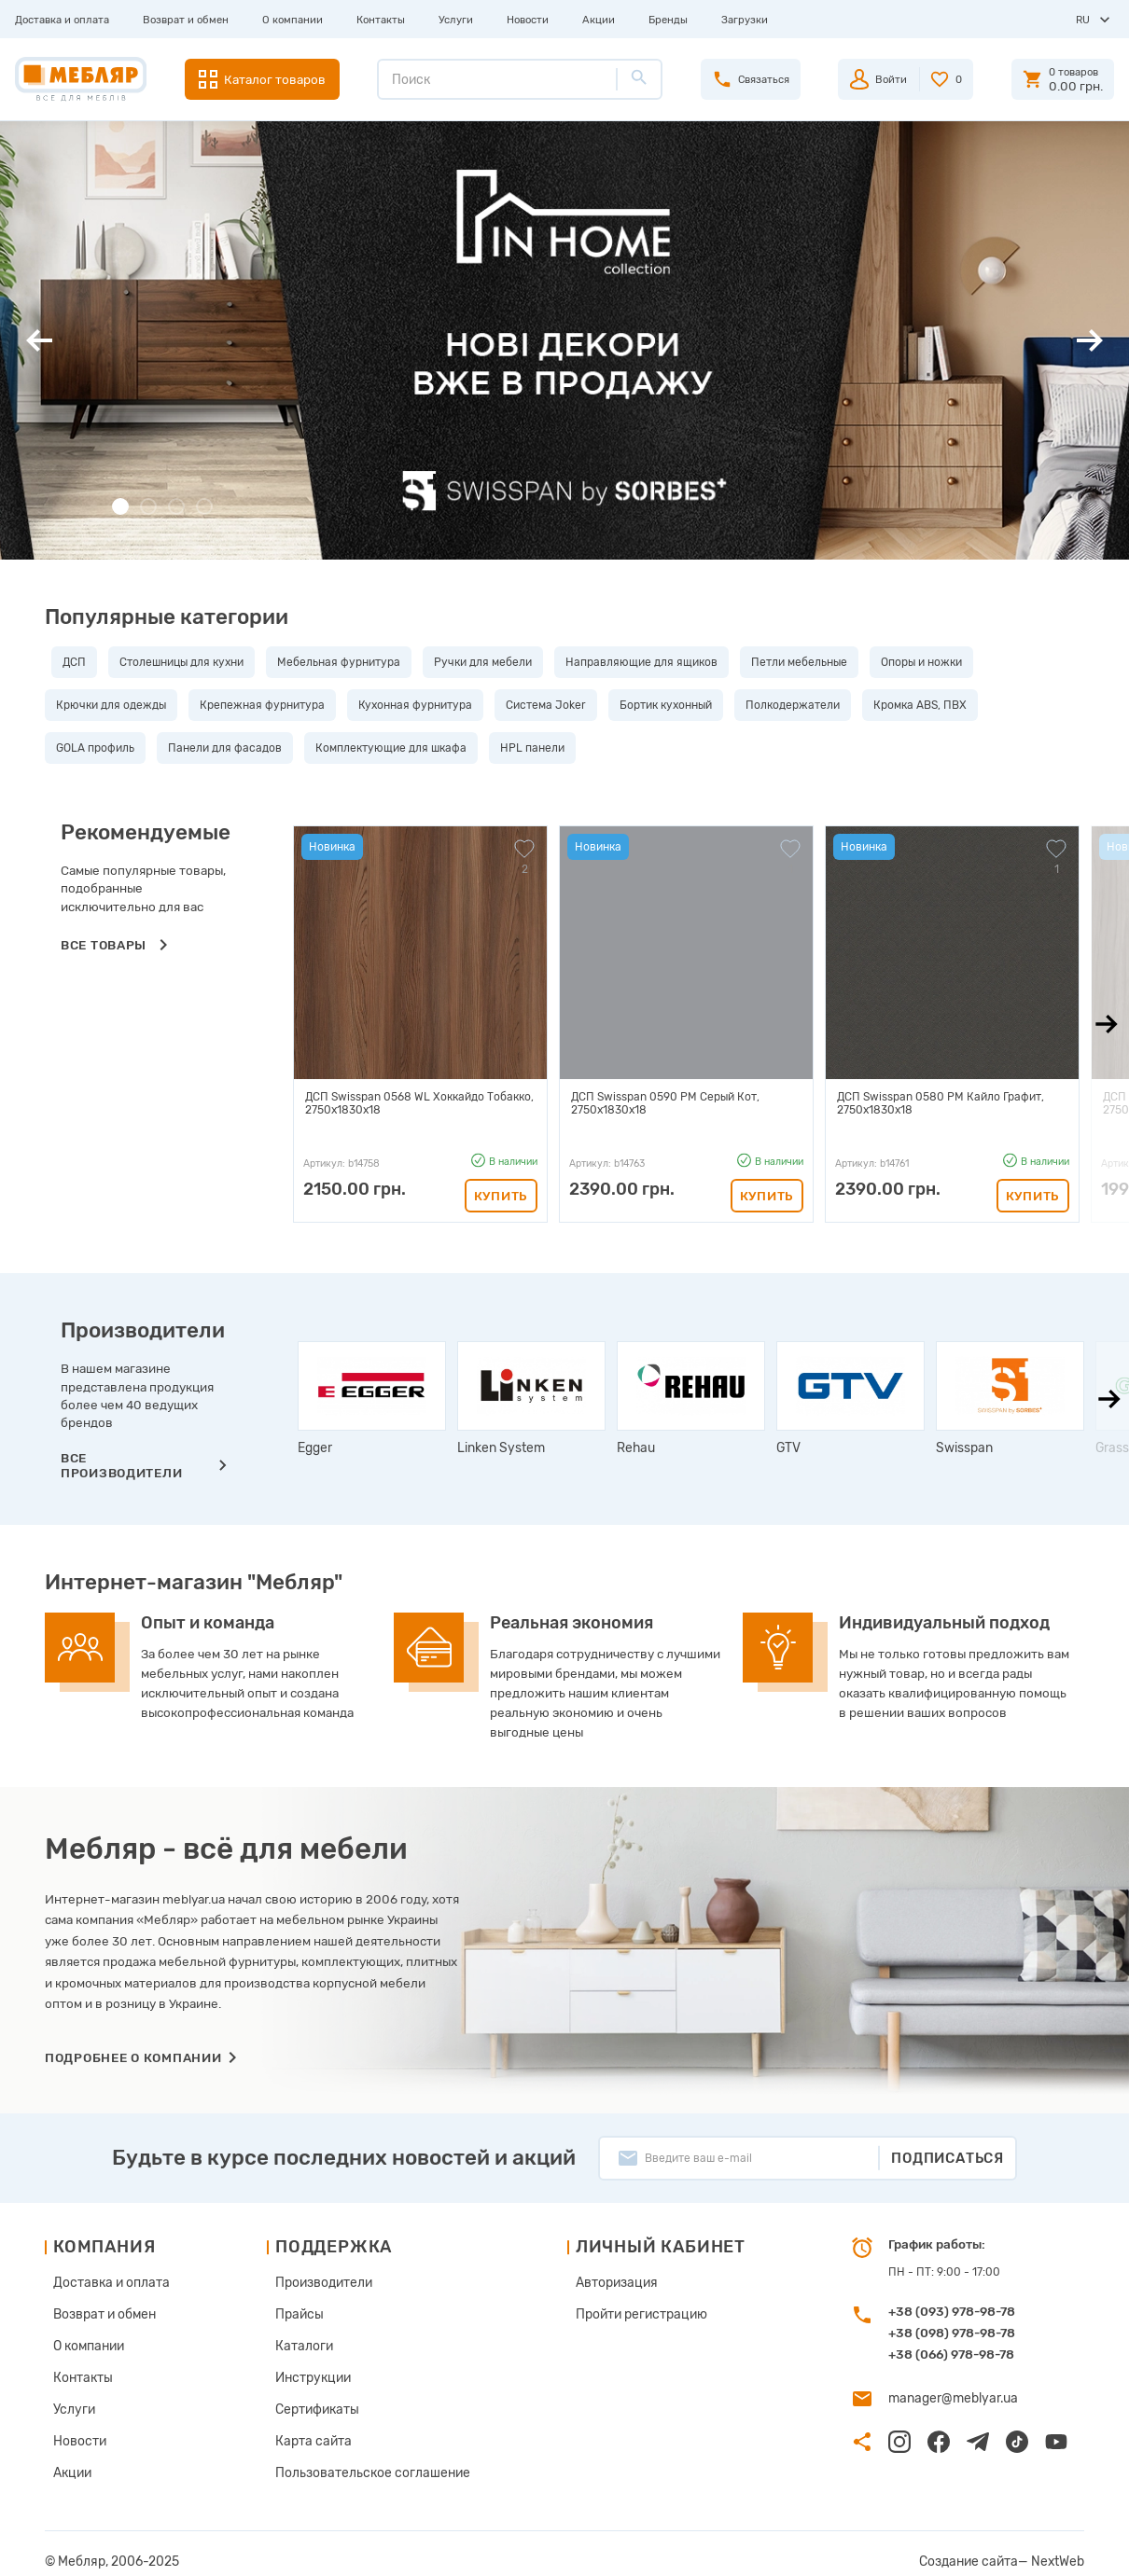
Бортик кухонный (666, 705)
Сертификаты (310, 2400)
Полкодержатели (793, 705)
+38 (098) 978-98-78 (951, 2332)
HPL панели (532, 748)
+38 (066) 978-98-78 (951, 2354)
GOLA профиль (95, 748)
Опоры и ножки (914, 662)
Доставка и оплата (62, 19)
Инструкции (307, 2370)
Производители (316, 2281)
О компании (292, 19)
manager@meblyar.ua (946, 2396)
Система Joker (546, 705)
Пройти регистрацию (620, 2311)
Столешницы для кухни (175, 662)
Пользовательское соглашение (359, 2460)
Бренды (668, 19)
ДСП (67, 662)
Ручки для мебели (476, 662)
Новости (528, 19)
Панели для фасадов (225, 748)
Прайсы (295, 2311)
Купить (501, 1195)
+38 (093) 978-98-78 (951, 2311)
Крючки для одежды (111, 705)
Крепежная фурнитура (262, 705)
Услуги (456, 19)
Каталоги (299, 2340)
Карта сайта (307, 2430)
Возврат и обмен (186, 19)
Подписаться (947, 2158)
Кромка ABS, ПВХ (920, 705)
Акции (598, 19)
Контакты (380, 19)
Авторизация (598, 2281)
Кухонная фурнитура (415, 705)
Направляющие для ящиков (635, 662)
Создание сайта (983, 2547)
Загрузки (744, 19)
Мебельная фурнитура (332, 662)
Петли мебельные (793, 662)
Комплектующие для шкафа (391, 748)
